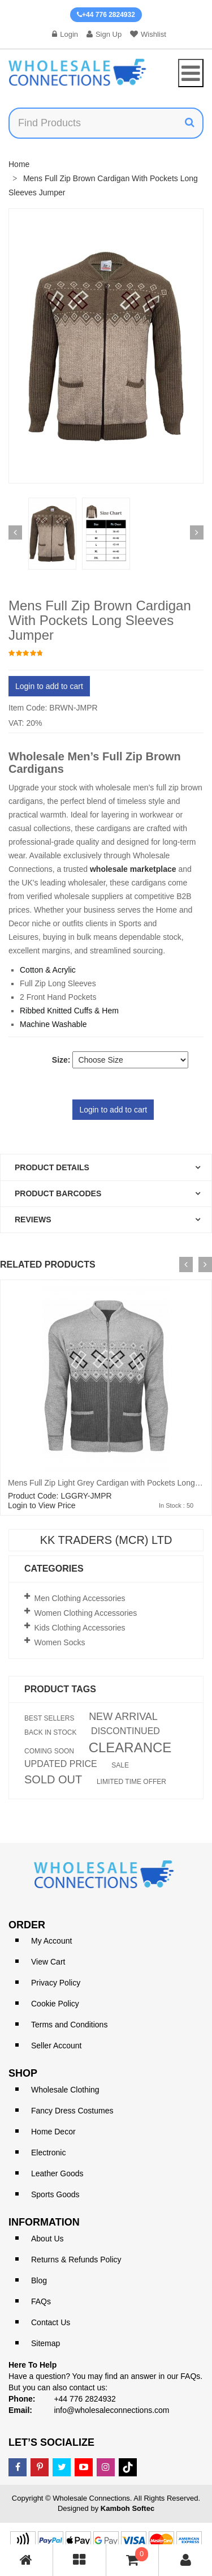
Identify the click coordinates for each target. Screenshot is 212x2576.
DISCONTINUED (125, 1731)
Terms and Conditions (69, 2024)
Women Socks (59, 1642)
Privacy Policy (55, 1982)
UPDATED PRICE (60, 1764)
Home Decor (53, 2131)
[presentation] (186, 1264)
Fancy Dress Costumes (72, 2110)
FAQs (41, 2301)
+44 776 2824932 (106, 15)
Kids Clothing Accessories (80, 1627)
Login (65, 34)
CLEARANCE (130, 1748)
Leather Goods (57, 2173)
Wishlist (148, 34)
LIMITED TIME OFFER (131, 1781)
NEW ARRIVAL (123, 1716)
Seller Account (56, 2045)
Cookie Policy (55, 2003)
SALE (120, 1765)
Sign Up (104, 34)
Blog (39, 2280)
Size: (61, 1059)
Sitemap (45, 2343)
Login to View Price (42, 1505)
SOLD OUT (53, 1779)
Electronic (48, 2152)
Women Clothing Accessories (85, 1613)
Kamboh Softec (127, 2508)
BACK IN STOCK (50, 1732)
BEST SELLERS (49, 1718)
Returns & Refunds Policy (76, 2259)
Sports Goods (55, 2194)
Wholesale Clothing (65, 2089)
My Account (51, 1940)
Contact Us (50, 2322)
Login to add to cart (49, 686)
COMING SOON (49, 1751)
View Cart (48, 1961)
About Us (47, 2238)
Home (18, 164)
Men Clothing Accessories (80, 1598)
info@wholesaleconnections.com (111, 2410)
